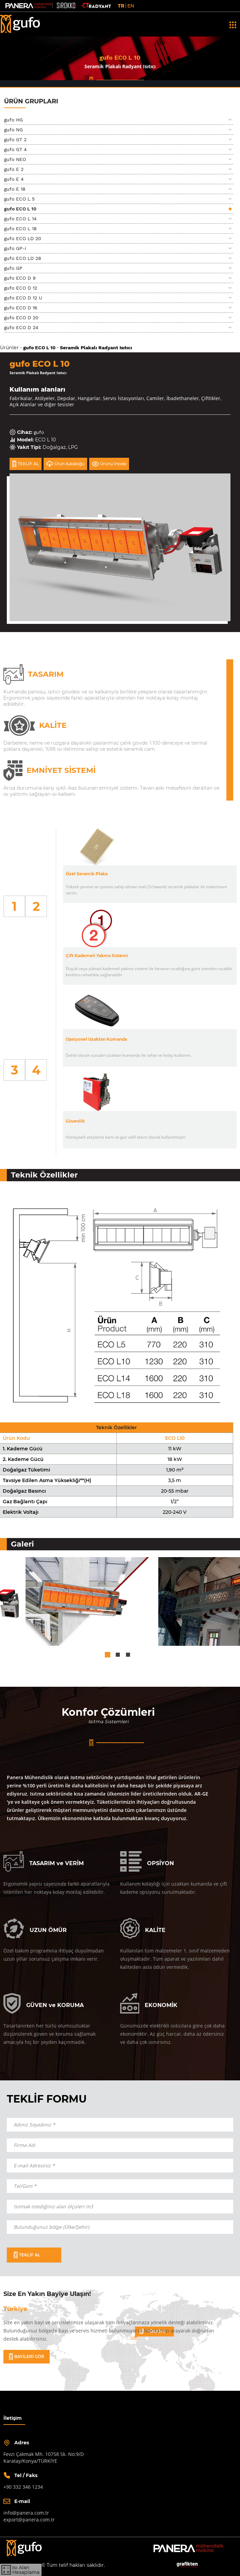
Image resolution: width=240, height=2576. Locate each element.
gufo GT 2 (15, 139)
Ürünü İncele (109, 463)
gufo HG (13, 119)
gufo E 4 (14, 179)
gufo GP (13, 268)
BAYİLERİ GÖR (26, 2356)
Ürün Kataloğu (65, 463)
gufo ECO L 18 (20, 228)
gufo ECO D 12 (20, 288)
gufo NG (13, 129)
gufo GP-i (15, 248)
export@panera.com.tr (29, 2519)
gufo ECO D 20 (21, 317)
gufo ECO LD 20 (22, 238)
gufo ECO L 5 (19, 199)
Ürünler (9, 348)
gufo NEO (15, 159)
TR (121, 5)
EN (130, 5)
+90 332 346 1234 (23, 2487)
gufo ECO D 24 (21, 327)
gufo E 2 (13, 169)
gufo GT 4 (15, 149)
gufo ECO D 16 (20, 307)
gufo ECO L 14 (20, 218)
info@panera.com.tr (26, 2512)
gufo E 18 (15, 189)
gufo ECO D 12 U (23, 298)
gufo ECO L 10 (20, 208)
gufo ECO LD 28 (22, 258)
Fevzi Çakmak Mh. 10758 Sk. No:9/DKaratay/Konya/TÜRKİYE (43, 2457)
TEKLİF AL (25, 463)
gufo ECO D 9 (20, 278)
